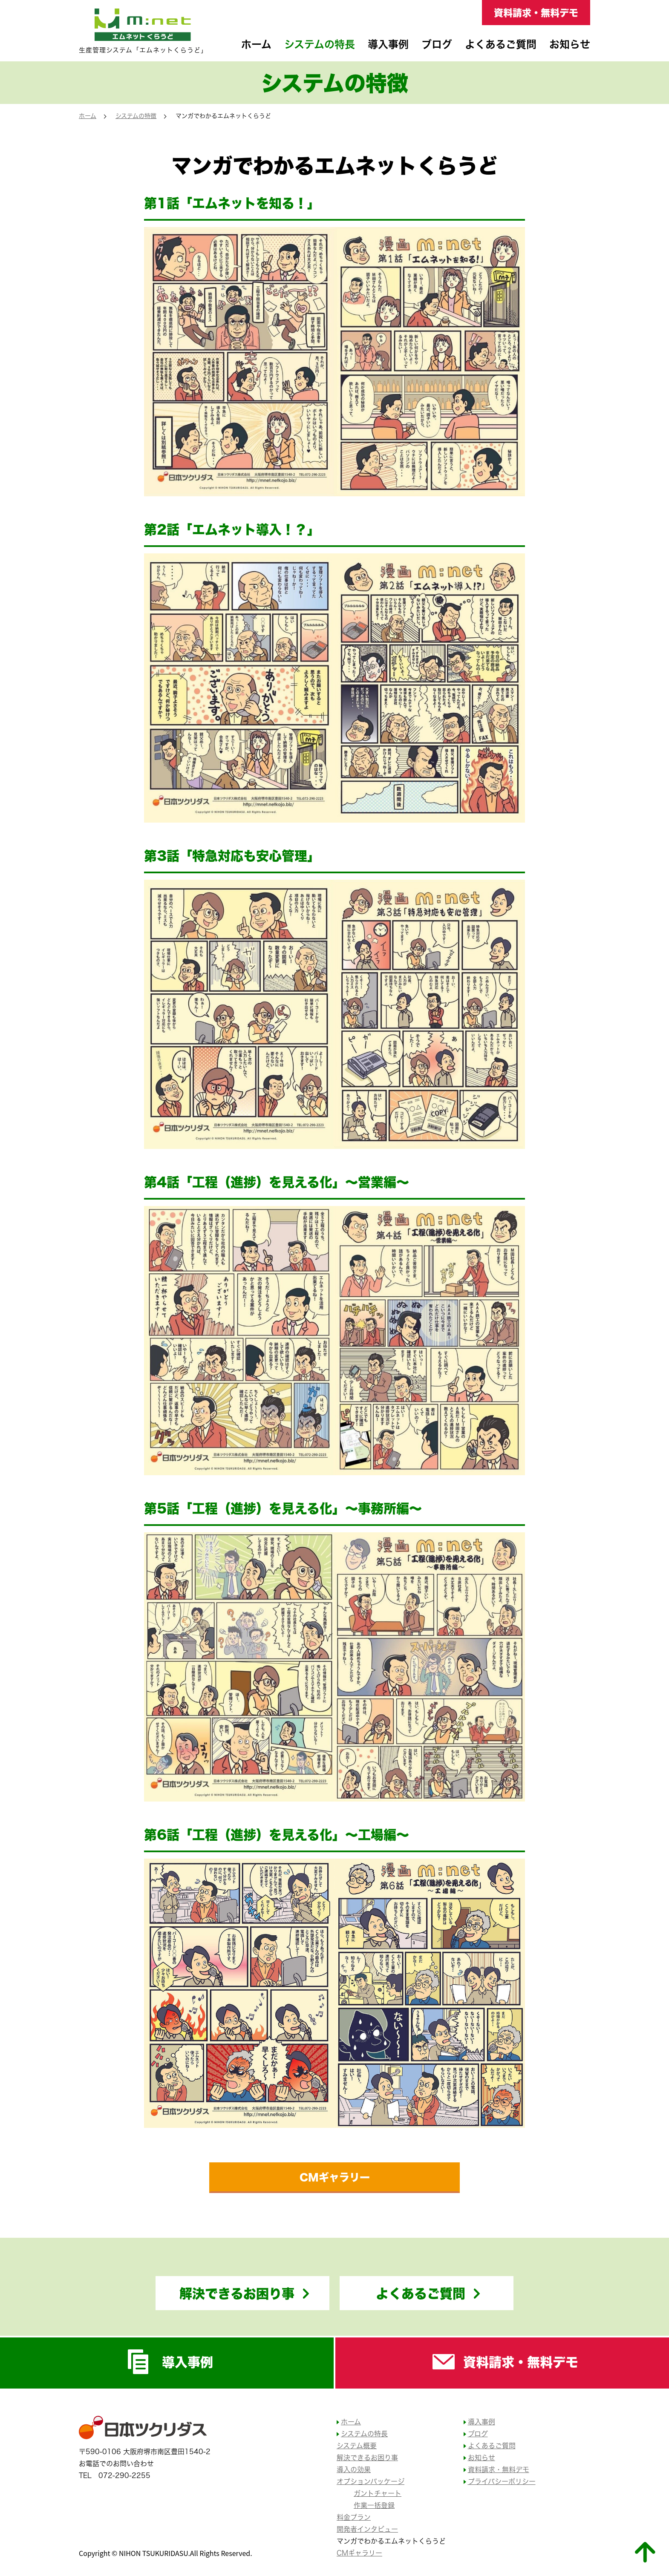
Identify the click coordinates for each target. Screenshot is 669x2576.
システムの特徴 (135, 115)
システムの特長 (319, 44)
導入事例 (388, 44)
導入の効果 (354, 2469)
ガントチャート (377, 2493)
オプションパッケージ (370, 2481)
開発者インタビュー (367, 2529)
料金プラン (354, 2517)
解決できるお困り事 (236, 2293)
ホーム (256, 44)
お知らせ (569, 44)
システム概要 (357, 2445)
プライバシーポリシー (502, 2481)
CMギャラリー (335, 2177)
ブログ (436, 44)
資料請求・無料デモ (536, 12)
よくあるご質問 (500, 44)
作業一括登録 (374, 2505)
